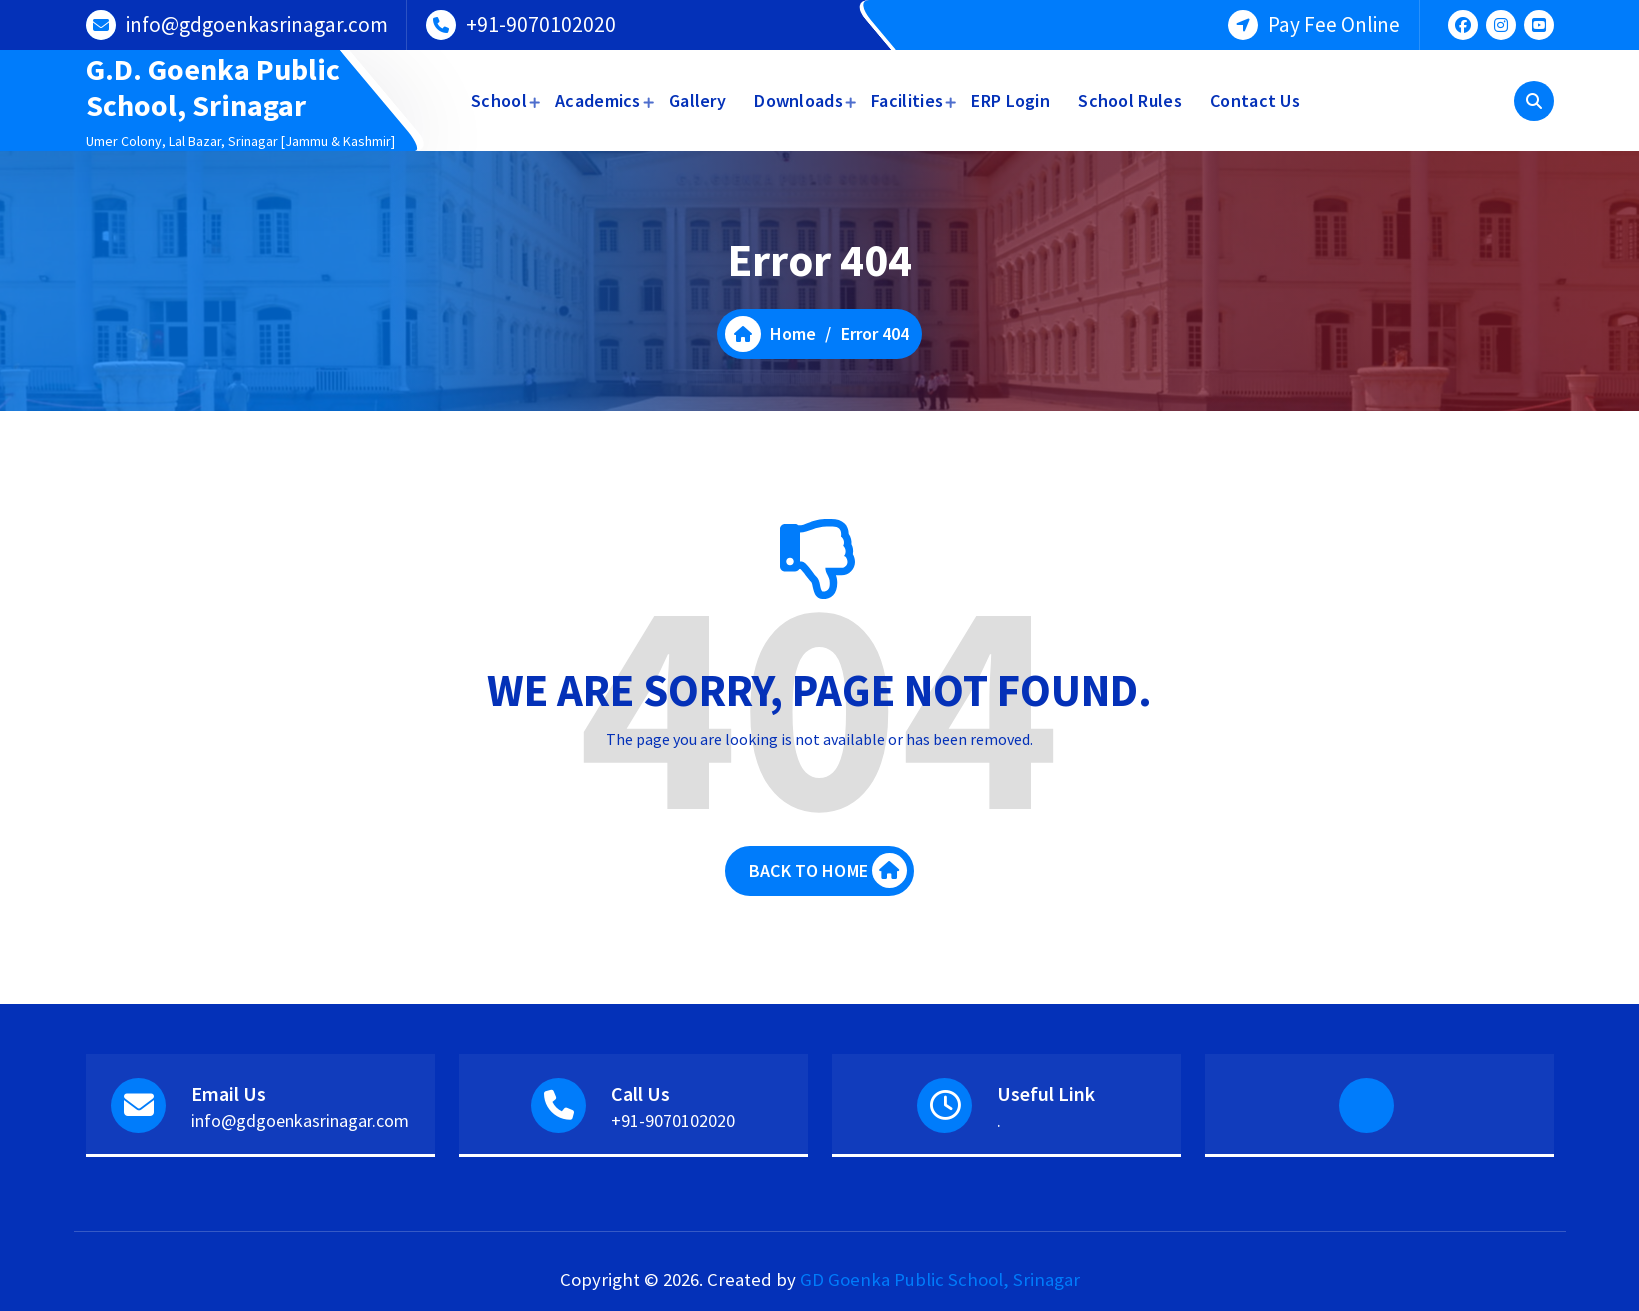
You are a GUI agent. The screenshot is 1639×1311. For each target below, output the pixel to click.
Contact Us (1255, 100)
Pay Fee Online (1334, 24)
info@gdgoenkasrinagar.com (257, 24)
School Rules (1130, 100)
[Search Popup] (1534, 101)
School (499, 100)
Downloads (798, 100)
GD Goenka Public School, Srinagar (940, 1279)
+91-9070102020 (541, 24)
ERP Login (1010, 100)
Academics (598, 100)
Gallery (697, 100)
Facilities (907, 100)
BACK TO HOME (828, 870)
